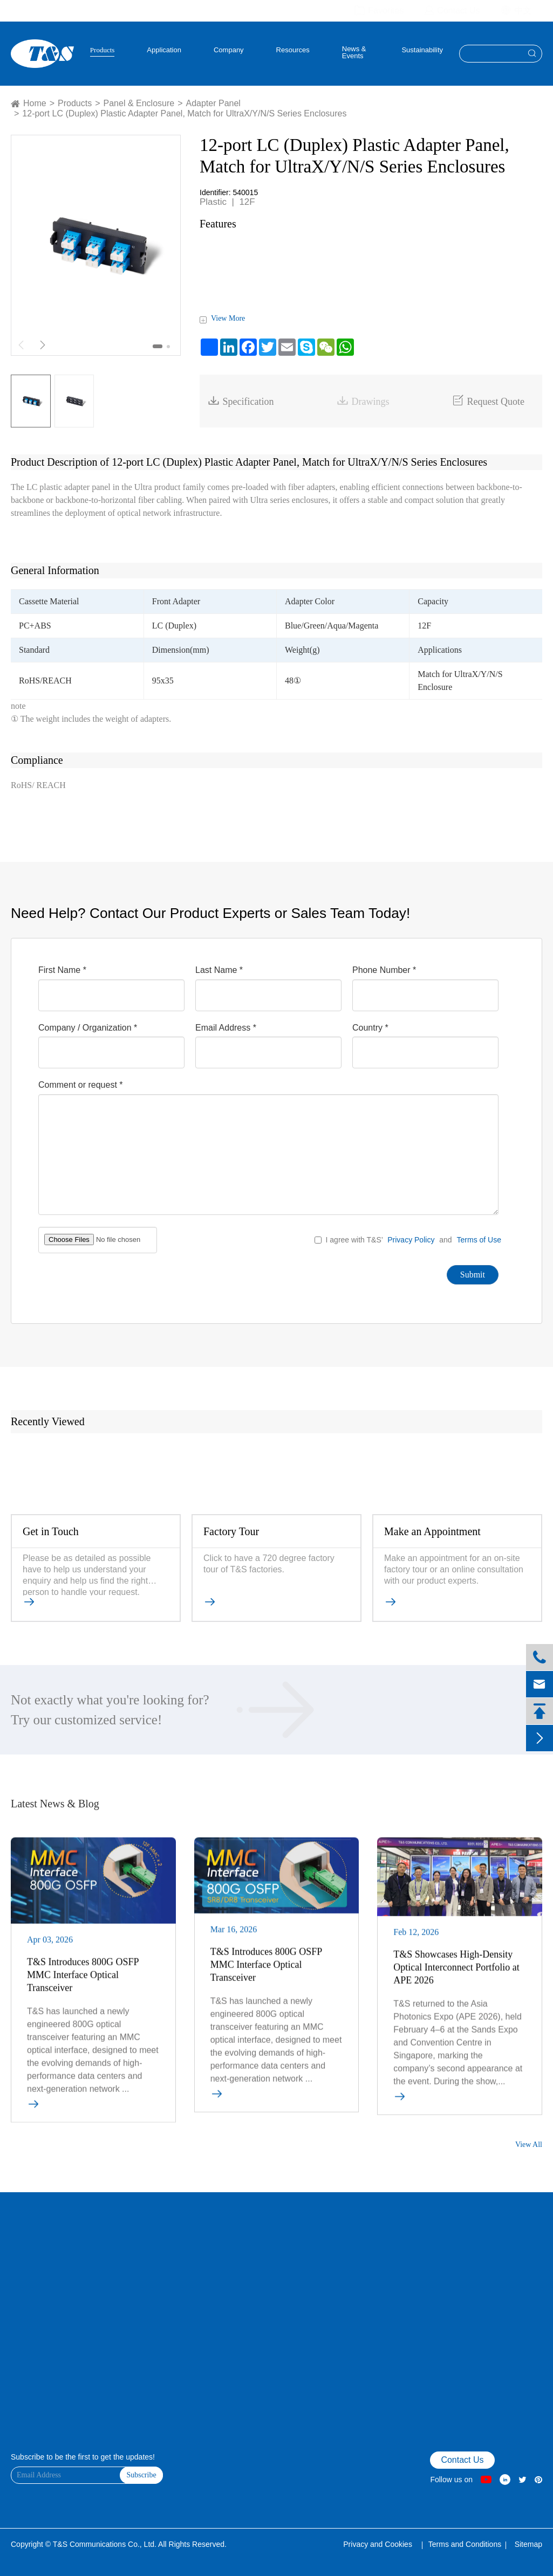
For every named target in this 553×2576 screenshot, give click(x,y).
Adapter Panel (213, 103)
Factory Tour (231, 1531)
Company (229, 50)
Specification (241, 401)
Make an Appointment (432, 1531)
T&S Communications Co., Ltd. (105, 2544)
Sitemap (528, 2544)
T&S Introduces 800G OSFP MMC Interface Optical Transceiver (83, 1980)
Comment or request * (80, 1084)
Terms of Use (479, 1239)
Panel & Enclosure (139, 103)
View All (528, 2144)
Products (102, 50)
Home (34, 103)
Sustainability (422, 50)
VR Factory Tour (34, 2262)
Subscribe (141, 2475)
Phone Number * (384, 970)
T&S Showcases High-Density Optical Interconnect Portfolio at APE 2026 (456, 1973)
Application (164, 50)
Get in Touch (51, 1531)
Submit (472, 1274)
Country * (370, 1027)
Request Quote (488, 401)
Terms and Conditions (464, 2544)
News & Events (354, 52)
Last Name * (219, 970)
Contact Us (27, 2276)
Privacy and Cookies (378, 2544)
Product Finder (32, 2290)
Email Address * (225, 1027)
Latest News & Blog (55, 1804)
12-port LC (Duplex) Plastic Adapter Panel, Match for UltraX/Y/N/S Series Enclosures (184, 113)
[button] (157, 346)
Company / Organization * (87, 1027)
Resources (293, 50)
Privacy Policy (410, 1239)
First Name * (62, 970)
